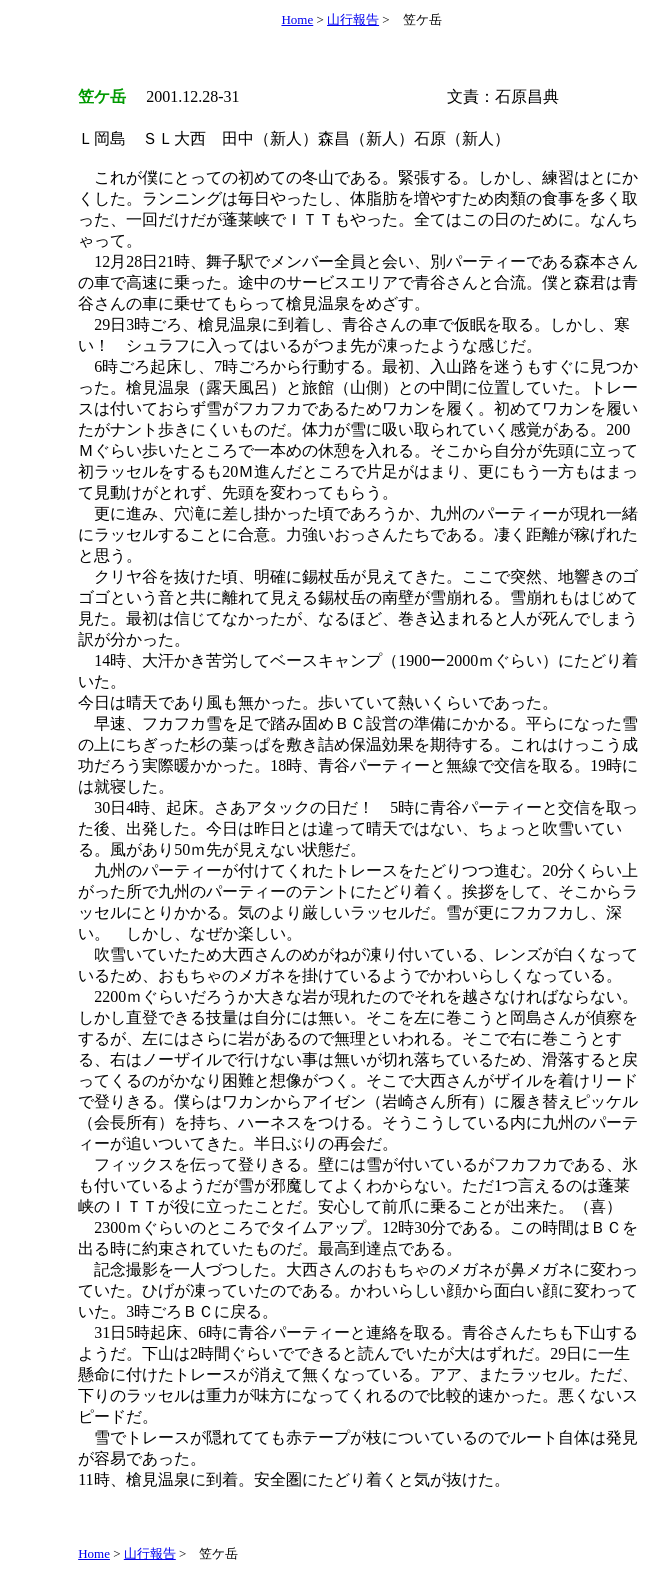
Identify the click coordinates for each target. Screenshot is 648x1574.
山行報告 (353, 19)
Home (297, 19)
